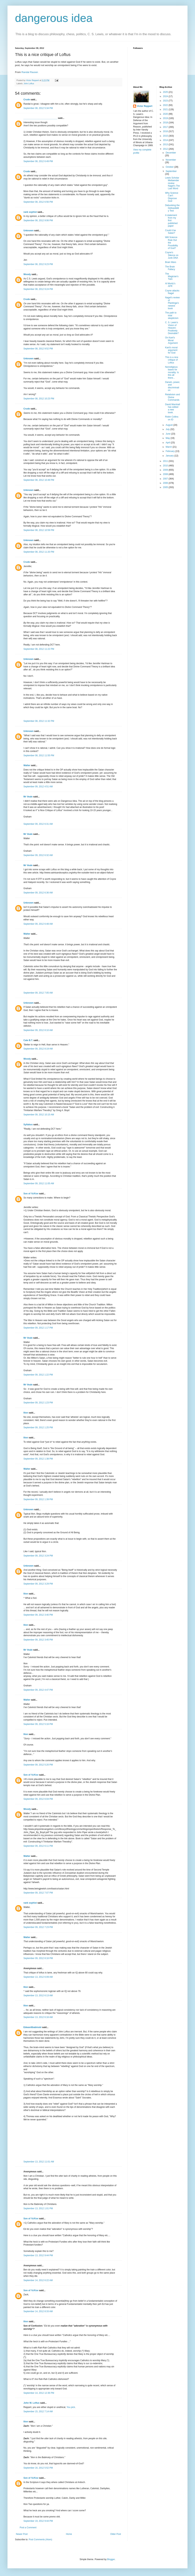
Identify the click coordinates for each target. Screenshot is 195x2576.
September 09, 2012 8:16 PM (38, 1958)
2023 (166, 100)
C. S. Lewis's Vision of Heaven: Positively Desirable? (171, 328)
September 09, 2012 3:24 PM (38, 1555)
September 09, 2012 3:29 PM (38, 1583)
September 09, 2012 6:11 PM (38, 1846)
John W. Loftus (31, 2403)
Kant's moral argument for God (171, 350)
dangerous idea (54, 18)
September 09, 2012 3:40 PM (38, 1615)
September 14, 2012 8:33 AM (38, 2311)
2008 (166, 474)
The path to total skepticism (171, 315)
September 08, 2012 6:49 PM (38, 161)
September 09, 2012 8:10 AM (38, 1030)
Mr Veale (28, 796)
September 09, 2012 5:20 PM (38, 1764)
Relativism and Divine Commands (172, 397)
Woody (27, 274)
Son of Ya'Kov (30, 1193)
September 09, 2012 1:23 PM (38, 1402)
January (170, 455)
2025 (166, 92)
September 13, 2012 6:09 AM (38, 1977)
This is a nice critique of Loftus (171, 360)
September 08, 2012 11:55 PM (38, 755)
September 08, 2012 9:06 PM (38, 220)
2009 (166, 470)
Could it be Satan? (170, 231)
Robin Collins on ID (171, 418)
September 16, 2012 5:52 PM (38, 2468)
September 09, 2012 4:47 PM (38, 1690)
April (168, 442)
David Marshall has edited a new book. (172, 408)
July (168, 429)
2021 (166, 109)
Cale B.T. (28, 1040)
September (171, 171)
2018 (166, 122)
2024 (166, 96)
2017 (166, 127)
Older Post (115, 2534)
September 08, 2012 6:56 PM (38, 202)
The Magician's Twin (171, 276)
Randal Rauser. (30, 72)
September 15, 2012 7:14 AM (38, 2411)
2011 (166, 461)
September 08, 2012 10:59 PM (38, 530)
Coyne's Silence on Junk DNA (171, 255)
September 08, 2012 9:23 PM (38, 264)
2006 (166, 483)
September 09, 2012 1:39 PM (38, 1499)
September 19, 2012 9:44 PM (38, 2521)
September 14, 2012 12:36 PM (38, 2393)
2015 (166, 136)
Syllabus (28, 1124)
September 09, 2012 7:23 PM (38, 1927)
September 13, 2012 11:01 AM (38, 2161)
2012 (166, 149)
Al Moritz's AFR (170, 284)
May (168, 438)
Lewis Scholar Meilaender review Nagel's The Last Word (172, 183)
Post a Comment (28, 2527)
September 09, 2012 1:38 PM (38, 1458)
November (171, 160)
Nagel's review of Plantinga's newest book (172, 303)
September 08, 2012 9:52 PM (38, 348)
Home (69, 2534)
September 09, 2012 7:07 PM (38, 1892)
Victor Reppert (144, 106)
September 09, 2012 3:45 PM (38, 1639)
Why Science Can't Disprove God (171, 197)
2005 (166, 487)
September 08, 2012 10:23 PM (38, 398)
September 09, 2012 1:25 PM (38, 1427)
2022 (166, 105)
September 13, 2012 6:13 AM (38, 1995)
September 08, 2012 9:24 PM (38, 289)
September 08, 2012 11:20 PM (38, 552)
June (168, 433)
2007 (166, 478)
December (171, 152)
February (170, 451)
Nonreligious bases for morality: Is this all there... (172, 372)
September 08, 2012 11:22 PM (38, 649)
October (170, 167)
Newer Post (22, 2534)
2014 (166, 140)
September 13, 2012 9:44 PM (38, 2255)
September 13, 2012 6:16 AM (38, 2017)
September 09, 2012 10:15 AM (38, 1114)
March (169, 447)
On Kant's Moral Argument (171, 340)
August (169, 425)
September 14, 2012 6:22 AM (38, 2280)
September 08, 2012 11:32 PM (38, 721)
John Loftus (29, 83)
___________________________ (40, 118)
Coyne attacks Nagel (172, 292)
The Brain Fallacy (170, 268)
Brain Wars (170, 262)
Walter (26, 765)
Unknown (28, 230)
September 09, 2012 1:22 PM (38, 1374)
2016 (166, 131)
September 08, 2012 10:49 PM (38, 480)
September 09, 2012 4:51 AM (38, 786)
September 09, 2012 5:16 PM (38, 1724)
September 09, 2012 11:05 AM (38, 1183)
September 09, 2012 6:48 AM (38, 924)
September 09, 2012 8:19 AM (38, 1048)
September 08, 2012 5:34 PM (38, 108)
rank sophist (30, 212)
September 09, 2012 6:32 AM (38, 855)
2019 (166, 118)
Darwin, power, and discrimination (172, 386)
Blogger (111, 2559)
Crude (26, 99)
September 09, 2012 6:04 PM (38, 1799)
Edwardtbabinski (32, 2027)
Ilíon (25, 1412)
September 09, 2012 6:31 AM (38, 824)
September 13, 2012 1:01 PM (38, 2208)
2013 (166, 144)
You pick (71, 2407)
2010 (166, 465)
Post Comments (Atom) (40, 2539)
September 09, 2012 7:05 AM (38, 992)
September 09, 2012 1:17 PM (38, 1327)
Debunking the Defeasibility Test (172, 208)
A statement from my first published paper (171, 220)
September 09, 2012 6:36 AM (38, 892)
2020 (166, 114)
